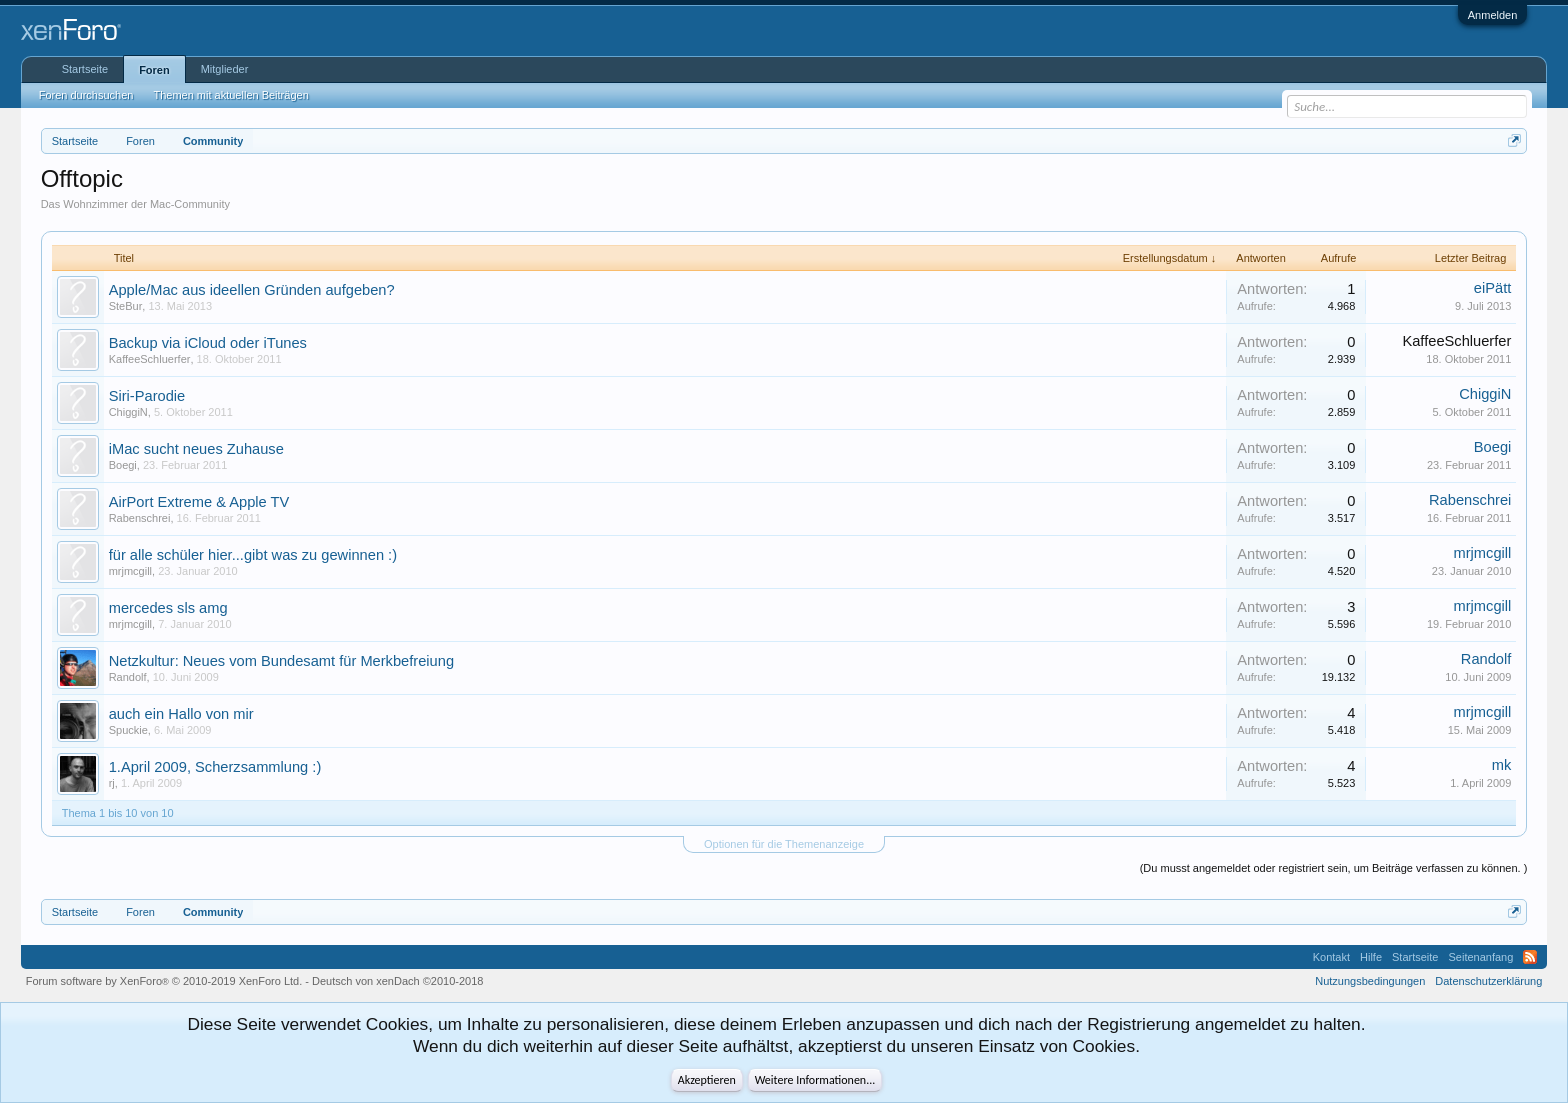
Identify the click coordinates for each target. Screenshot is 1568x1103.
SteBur (126, 306)
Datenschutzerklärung (1488, 981)
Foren (154, 70)
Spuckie (128, 730)
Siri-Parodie (147, 396)
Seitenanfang (1480, 957)
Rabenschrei (140, 518)
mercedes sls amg (168, 608)
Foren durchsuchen (86, 95)
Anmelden (1493, 15)
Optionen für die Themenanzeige (784, 844)
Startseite (85, 69)
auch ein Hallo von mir (181, 714)
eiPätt (1492, 288)
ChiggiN (128, 412)
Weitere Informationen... (815, 1080)
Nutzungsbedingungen (1370, 981)
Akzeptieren (707, 1080)
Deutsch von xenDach (397, 981)
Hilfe (1371, 957)
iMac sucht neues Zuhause (196, 449)
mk (1502, 765)
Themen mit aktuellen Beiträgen (230, 95)
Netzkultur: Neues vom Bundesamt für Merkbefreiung (281, 661)
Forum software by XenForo (164, 981)
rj (112, 783)
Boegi (123, 465)
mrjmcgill (130, 571)
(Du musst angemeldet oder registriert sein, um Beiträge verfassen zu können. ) (1334, 868)
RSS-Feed (1530, 957)
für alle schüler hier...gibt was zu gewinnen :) (253, 555)
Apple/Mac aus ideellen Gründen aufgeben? (252, 290)
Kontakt (1331, 957)
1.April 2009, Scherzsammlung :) (215, 767)
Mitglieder (225, 69)
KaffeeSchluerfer (150, 359)
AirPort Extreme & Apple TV (199, 502)
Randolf (128, 677)
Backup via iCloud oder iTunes (208, 343)
